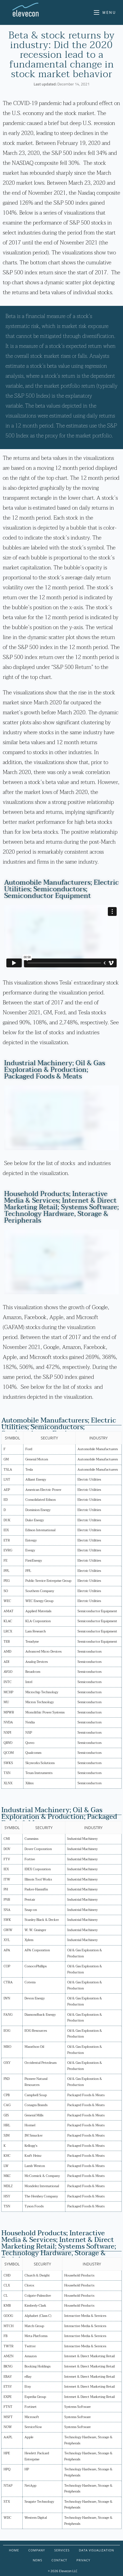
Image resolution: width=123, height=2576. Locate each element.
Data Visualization (96, 2550)
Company (36, 2550)
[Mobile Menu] (105, 12)
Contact (59, 2560)
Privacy (83, 2560)
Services (62, 2550)
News (37, 2560)
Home (14, 2550)
